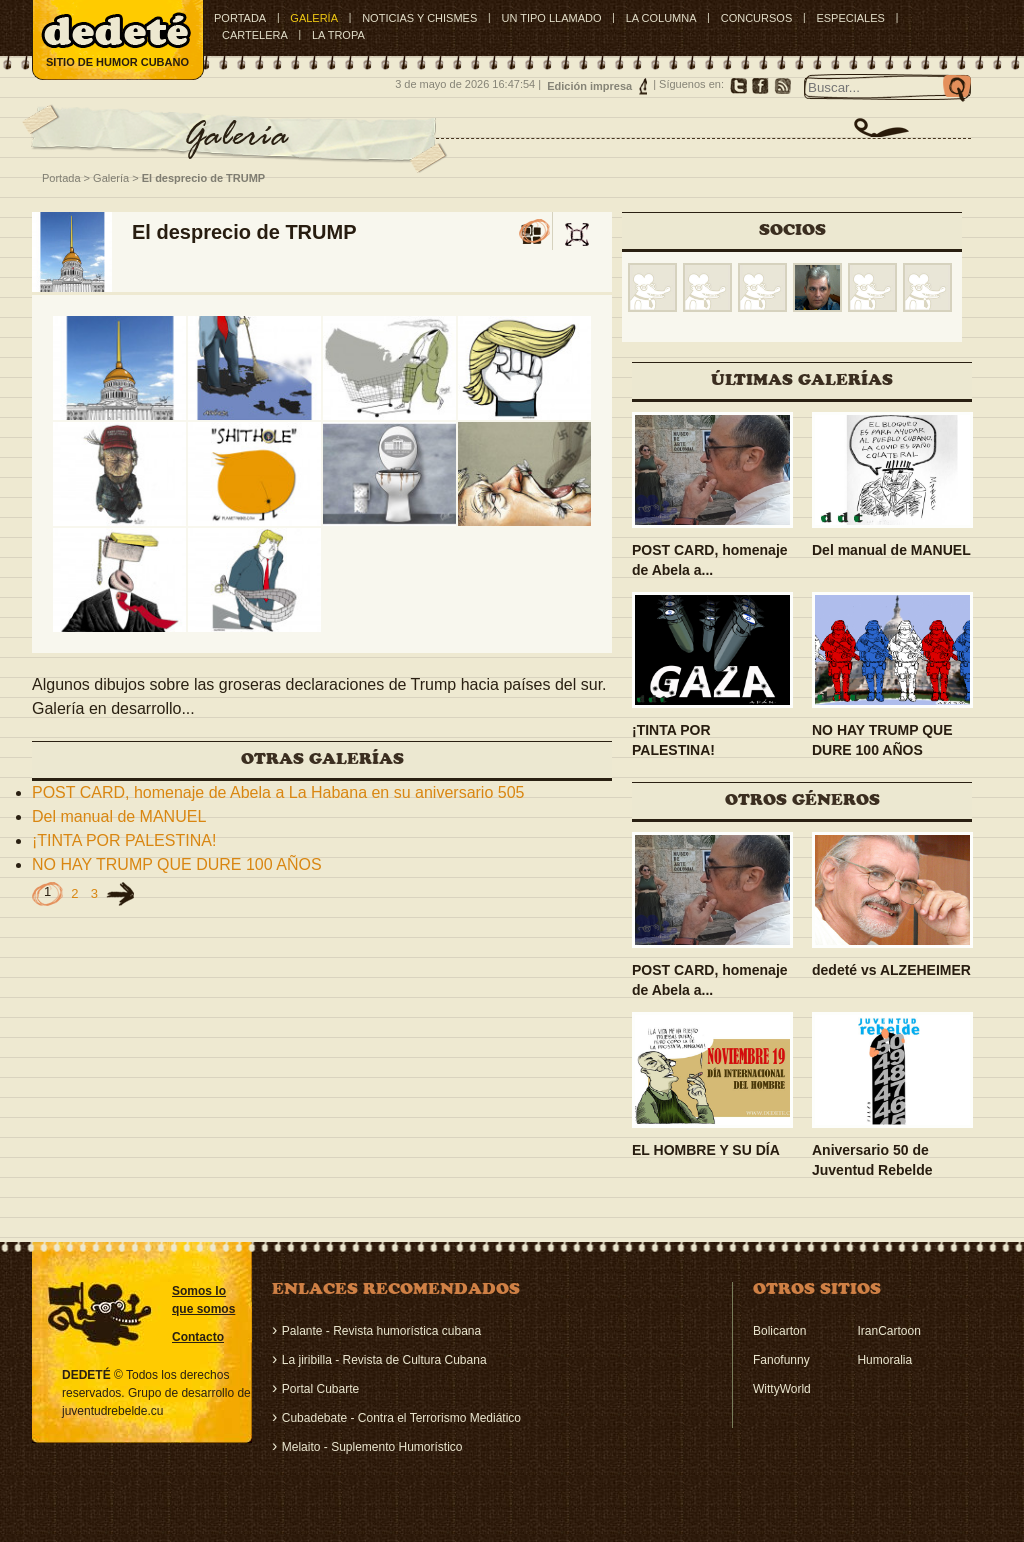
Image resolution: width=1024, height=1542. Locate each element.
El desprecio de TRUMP (203, 178)
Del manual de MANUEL (119, 816)
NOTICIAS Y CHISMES (419, 18)
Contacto (198, 1337)
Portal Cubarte (320, 1389)
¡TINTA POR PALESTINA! (124, 840)
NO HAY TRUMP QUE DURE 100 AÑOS (177, 864)
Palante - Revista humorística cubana (381, 1331)
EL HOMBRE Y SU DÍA (706, 1150)
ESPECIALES (850, 18)
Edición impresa (589, 86)
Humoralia (884, 1360)
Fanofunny (781, 1360)
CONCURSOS (757, 18)
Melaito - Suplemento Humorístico (372, 1447)
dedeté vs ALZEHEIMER (891, 970)
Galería (111, 178)
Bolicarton (779, 1331)
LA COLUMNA (661, 18)
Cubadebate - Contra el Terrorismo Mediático (401, 1418)
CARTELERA (255, 35)
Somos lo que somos (203, 1300)
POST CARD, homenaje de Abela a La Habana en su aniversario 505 (278, 792)
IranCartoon (888, 1331)
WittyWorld (782, 1389)
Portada (240, 18)
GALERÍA (314, 18)
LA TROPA (338, 35)
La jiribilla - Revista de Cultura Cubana (384, 1360)
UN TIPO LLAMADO (551, 18)
